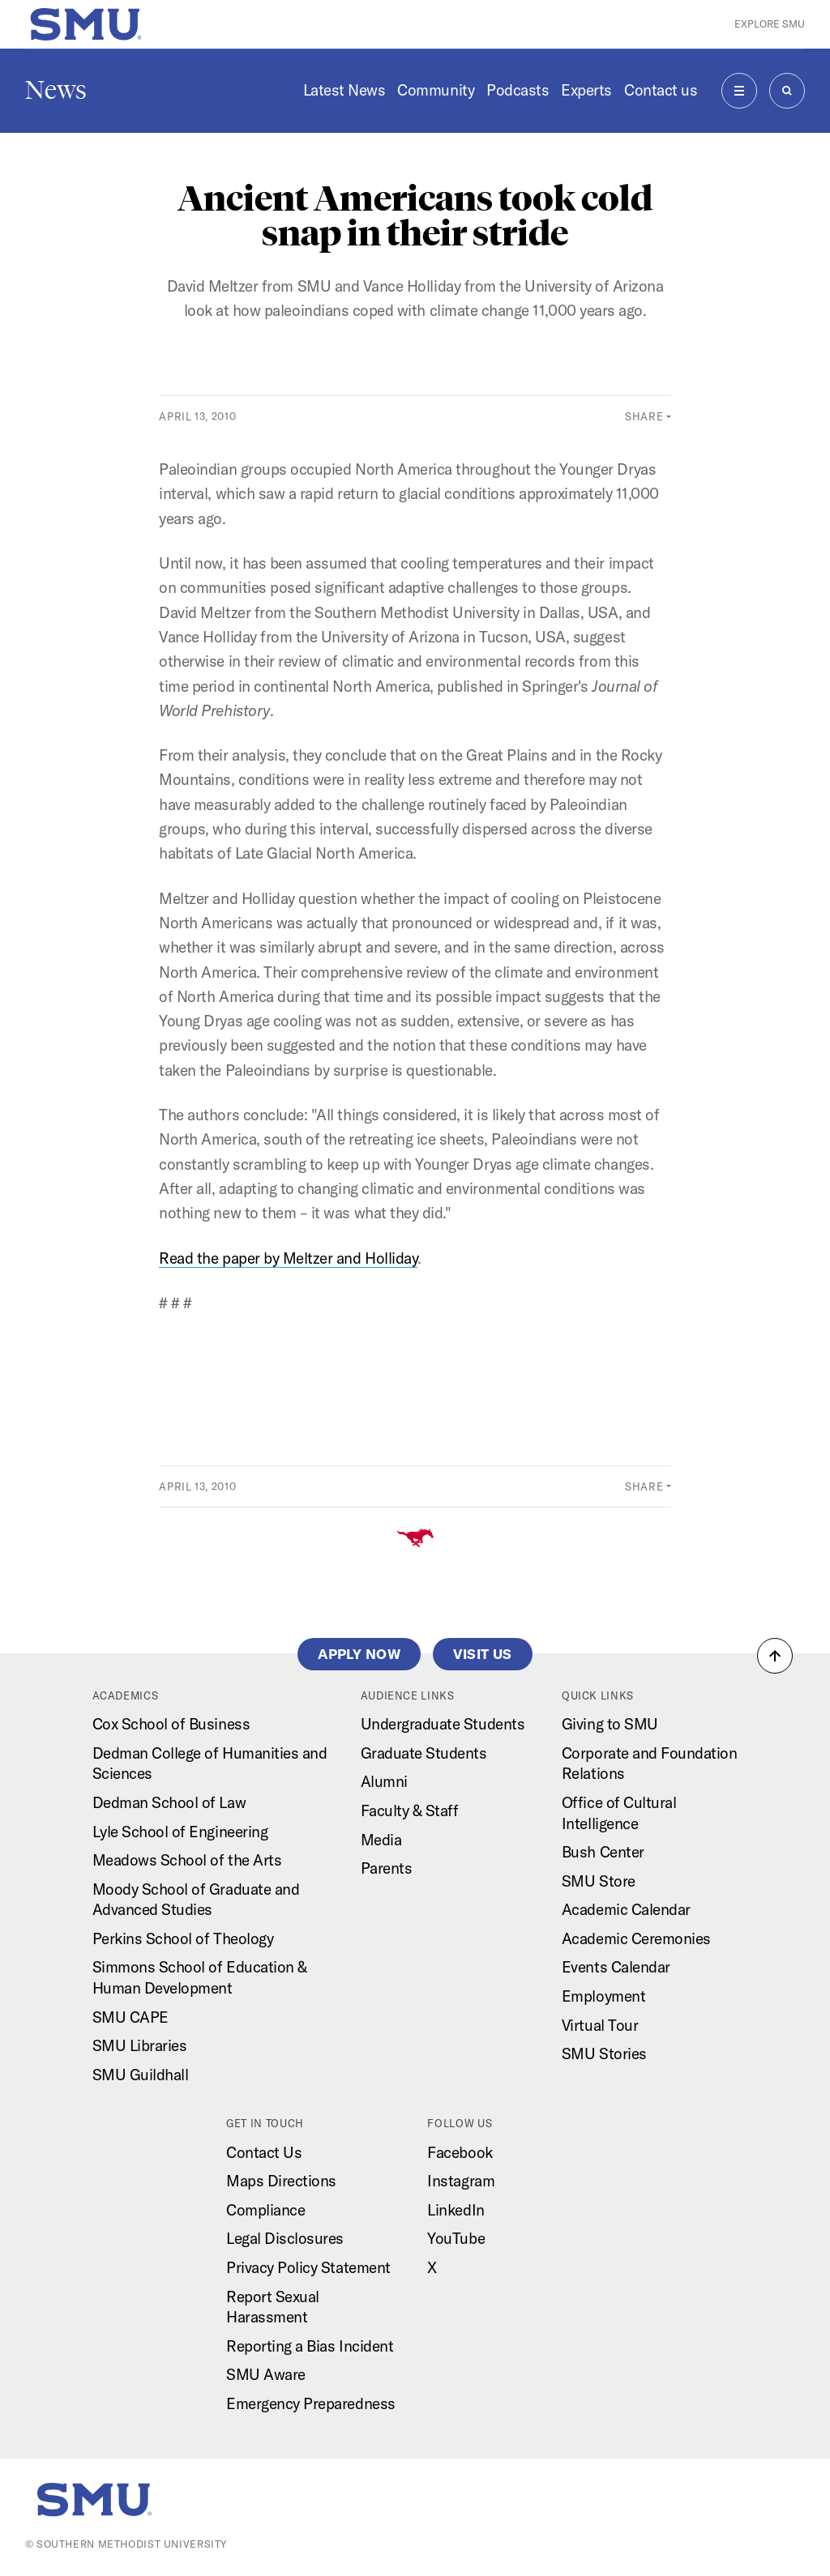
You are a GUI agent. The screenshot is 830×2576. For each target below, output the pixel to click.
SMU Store (598, 1881)
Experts (586, 90)
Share (644, 416)
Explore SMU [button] (769, 24)
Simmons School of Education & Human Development (199, 1977)
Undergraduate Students (443, 1724)
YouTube (456, 2238)
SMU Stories (604, 2053)
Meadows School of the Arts (187, 1860)
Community (435, 90)
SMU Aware (266, 2374)
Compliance (265, 2210)
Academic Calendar (626, 1909)
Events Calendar (616, 1967)
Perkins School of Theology (183, 1938)
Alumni (384, 1781)
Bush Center (603, 1852)
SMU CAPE (130, 2017)
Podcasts (517, 90)
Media (381, 1839)
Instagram (460, 2180)
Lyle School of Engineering (180, 1831)
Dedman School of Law (169, 1802)
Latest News (344, 90)
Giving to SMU (610, 1724)
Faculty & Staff (410, 1810)
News (56, 90)
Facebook (459, 2152)
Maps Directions (281, 2180)
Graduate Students (424, 1753)
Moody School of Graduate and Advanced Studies (196, 1899)
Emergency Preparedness (311, 2403)
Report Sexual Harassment (272, 2307)
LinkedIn (455, 2210)
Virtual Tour (600, 2025)
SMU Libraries (139, 2045)
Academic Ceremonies (636, 1938)
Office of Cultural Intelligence (619, 1813)
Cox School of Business (171, 1724)
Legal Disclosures (285, 2238)
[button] (775, 1656)
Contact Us (264, 2152)
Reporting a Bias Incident (309, 2346)
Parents (387, 1868)
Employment (603, 1996)
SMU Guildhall (140, 2074)
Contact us (660, 90)
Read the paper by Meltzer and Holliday (288, 1258)
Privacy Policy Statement (308, 2267)
